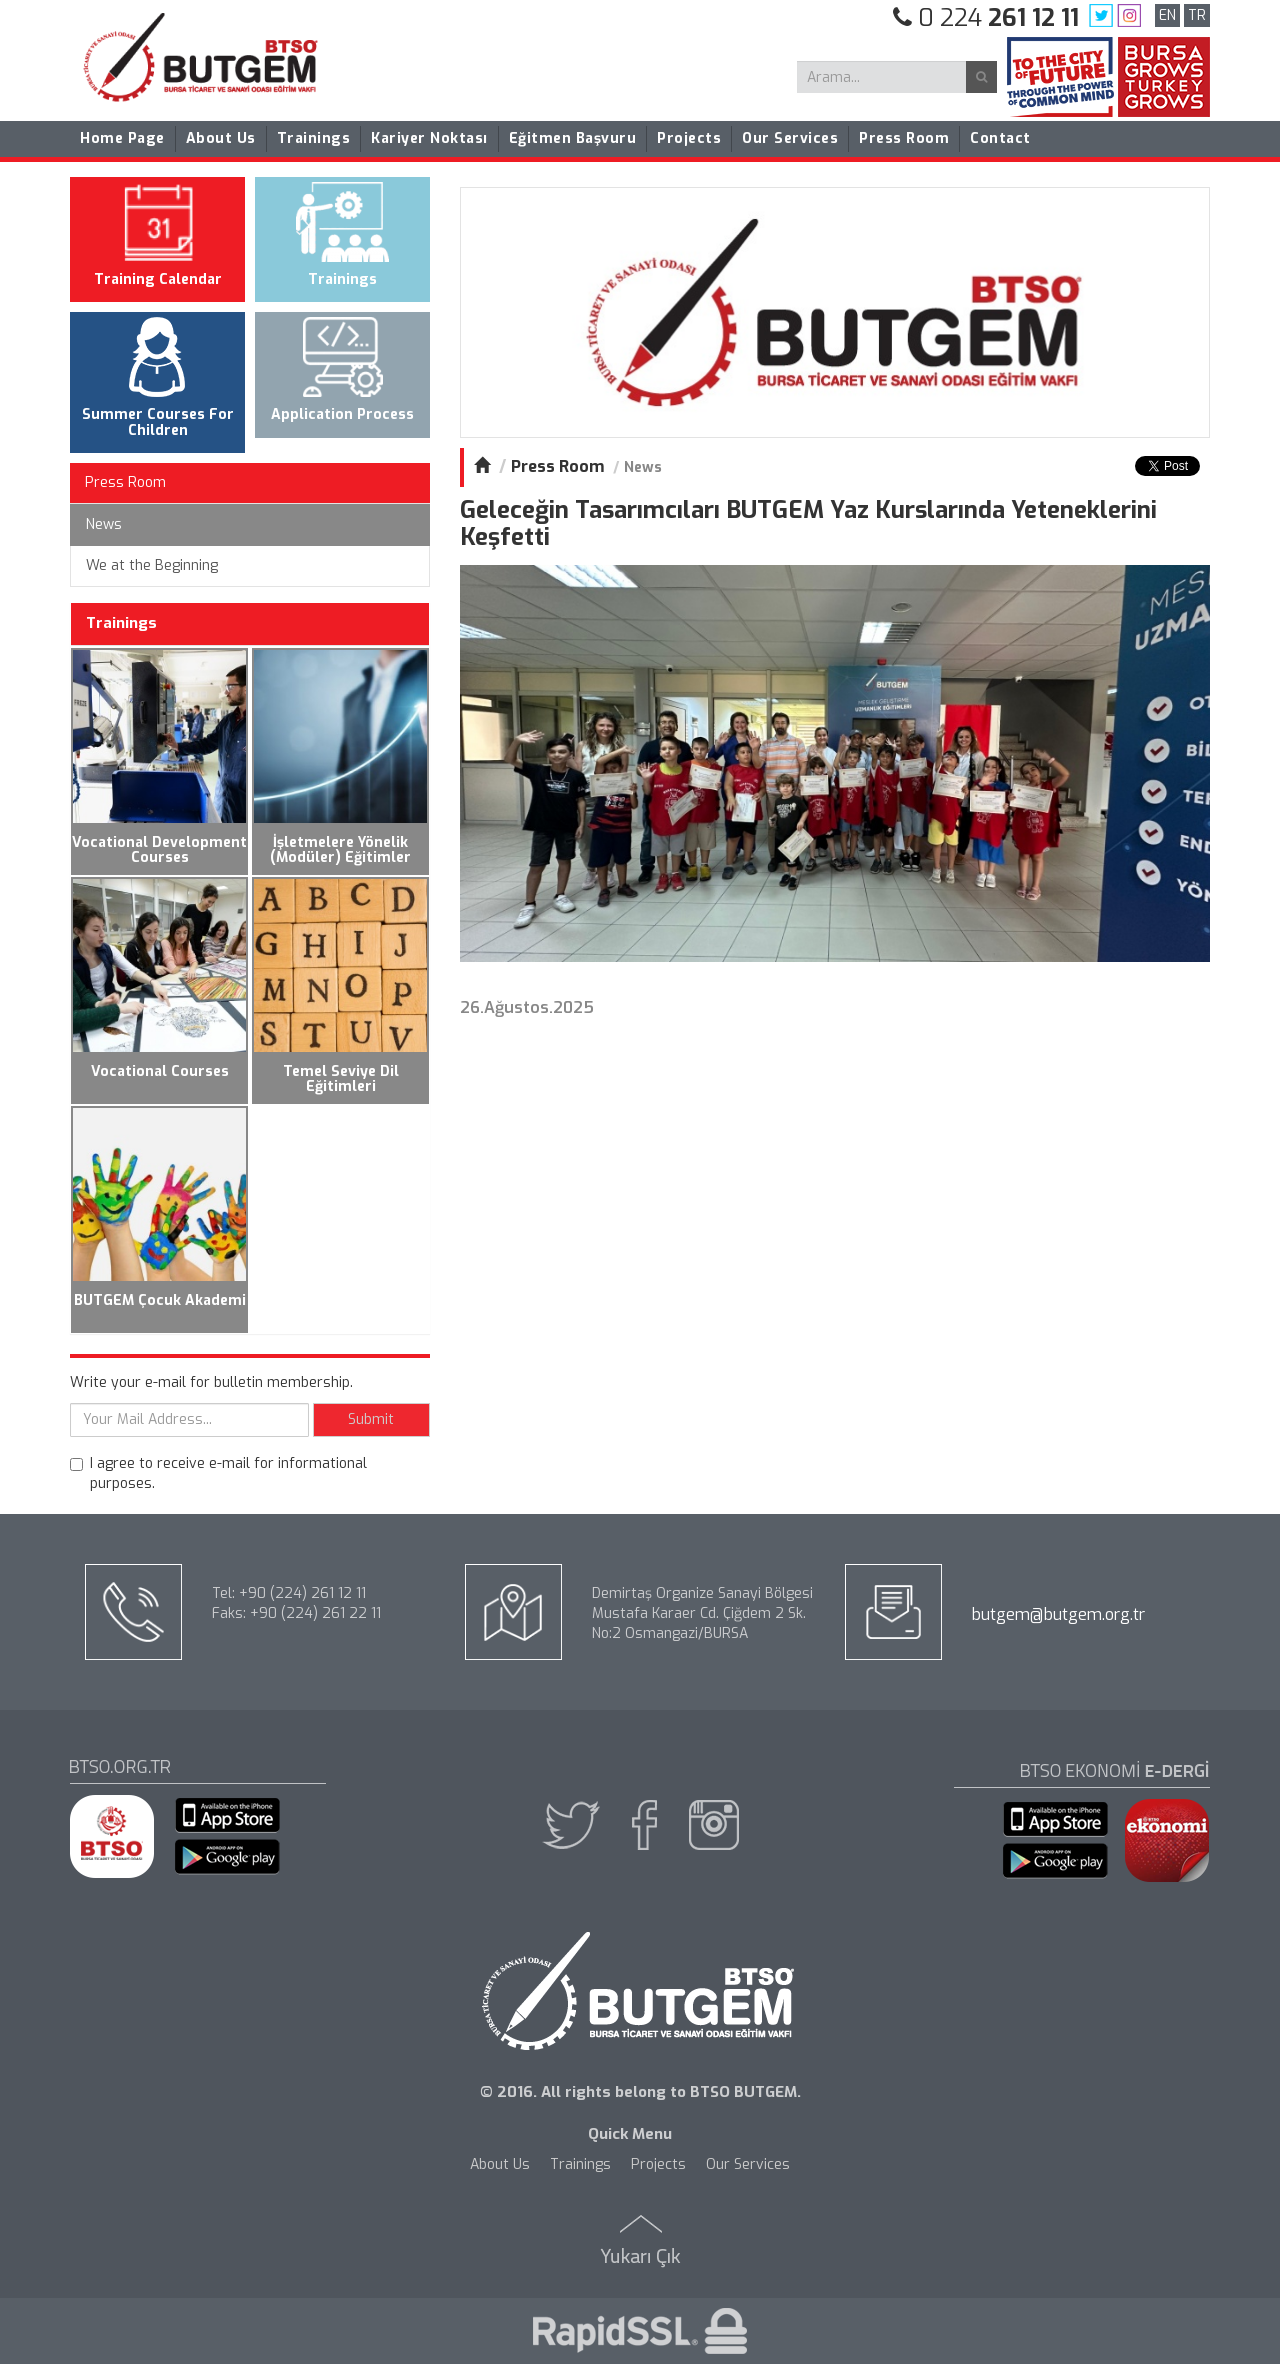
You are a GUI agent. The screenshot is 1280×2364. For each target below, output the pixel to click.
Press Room (904, 138)
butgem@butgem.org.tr (1058, 1614)
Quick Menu (630, 2134)
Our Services (790, 138)
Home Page (122, 138)
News (104, 524)
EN (1167, 15)
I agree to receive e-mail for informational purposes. (218, 1473)
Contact (1000, 138)
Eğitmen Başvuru (573, 138)
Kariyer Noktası (429, 138)
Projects (689, 138)
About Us (221, 138)
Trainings (314, 138)
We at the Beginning (152, 565)
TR (1197, 15)
